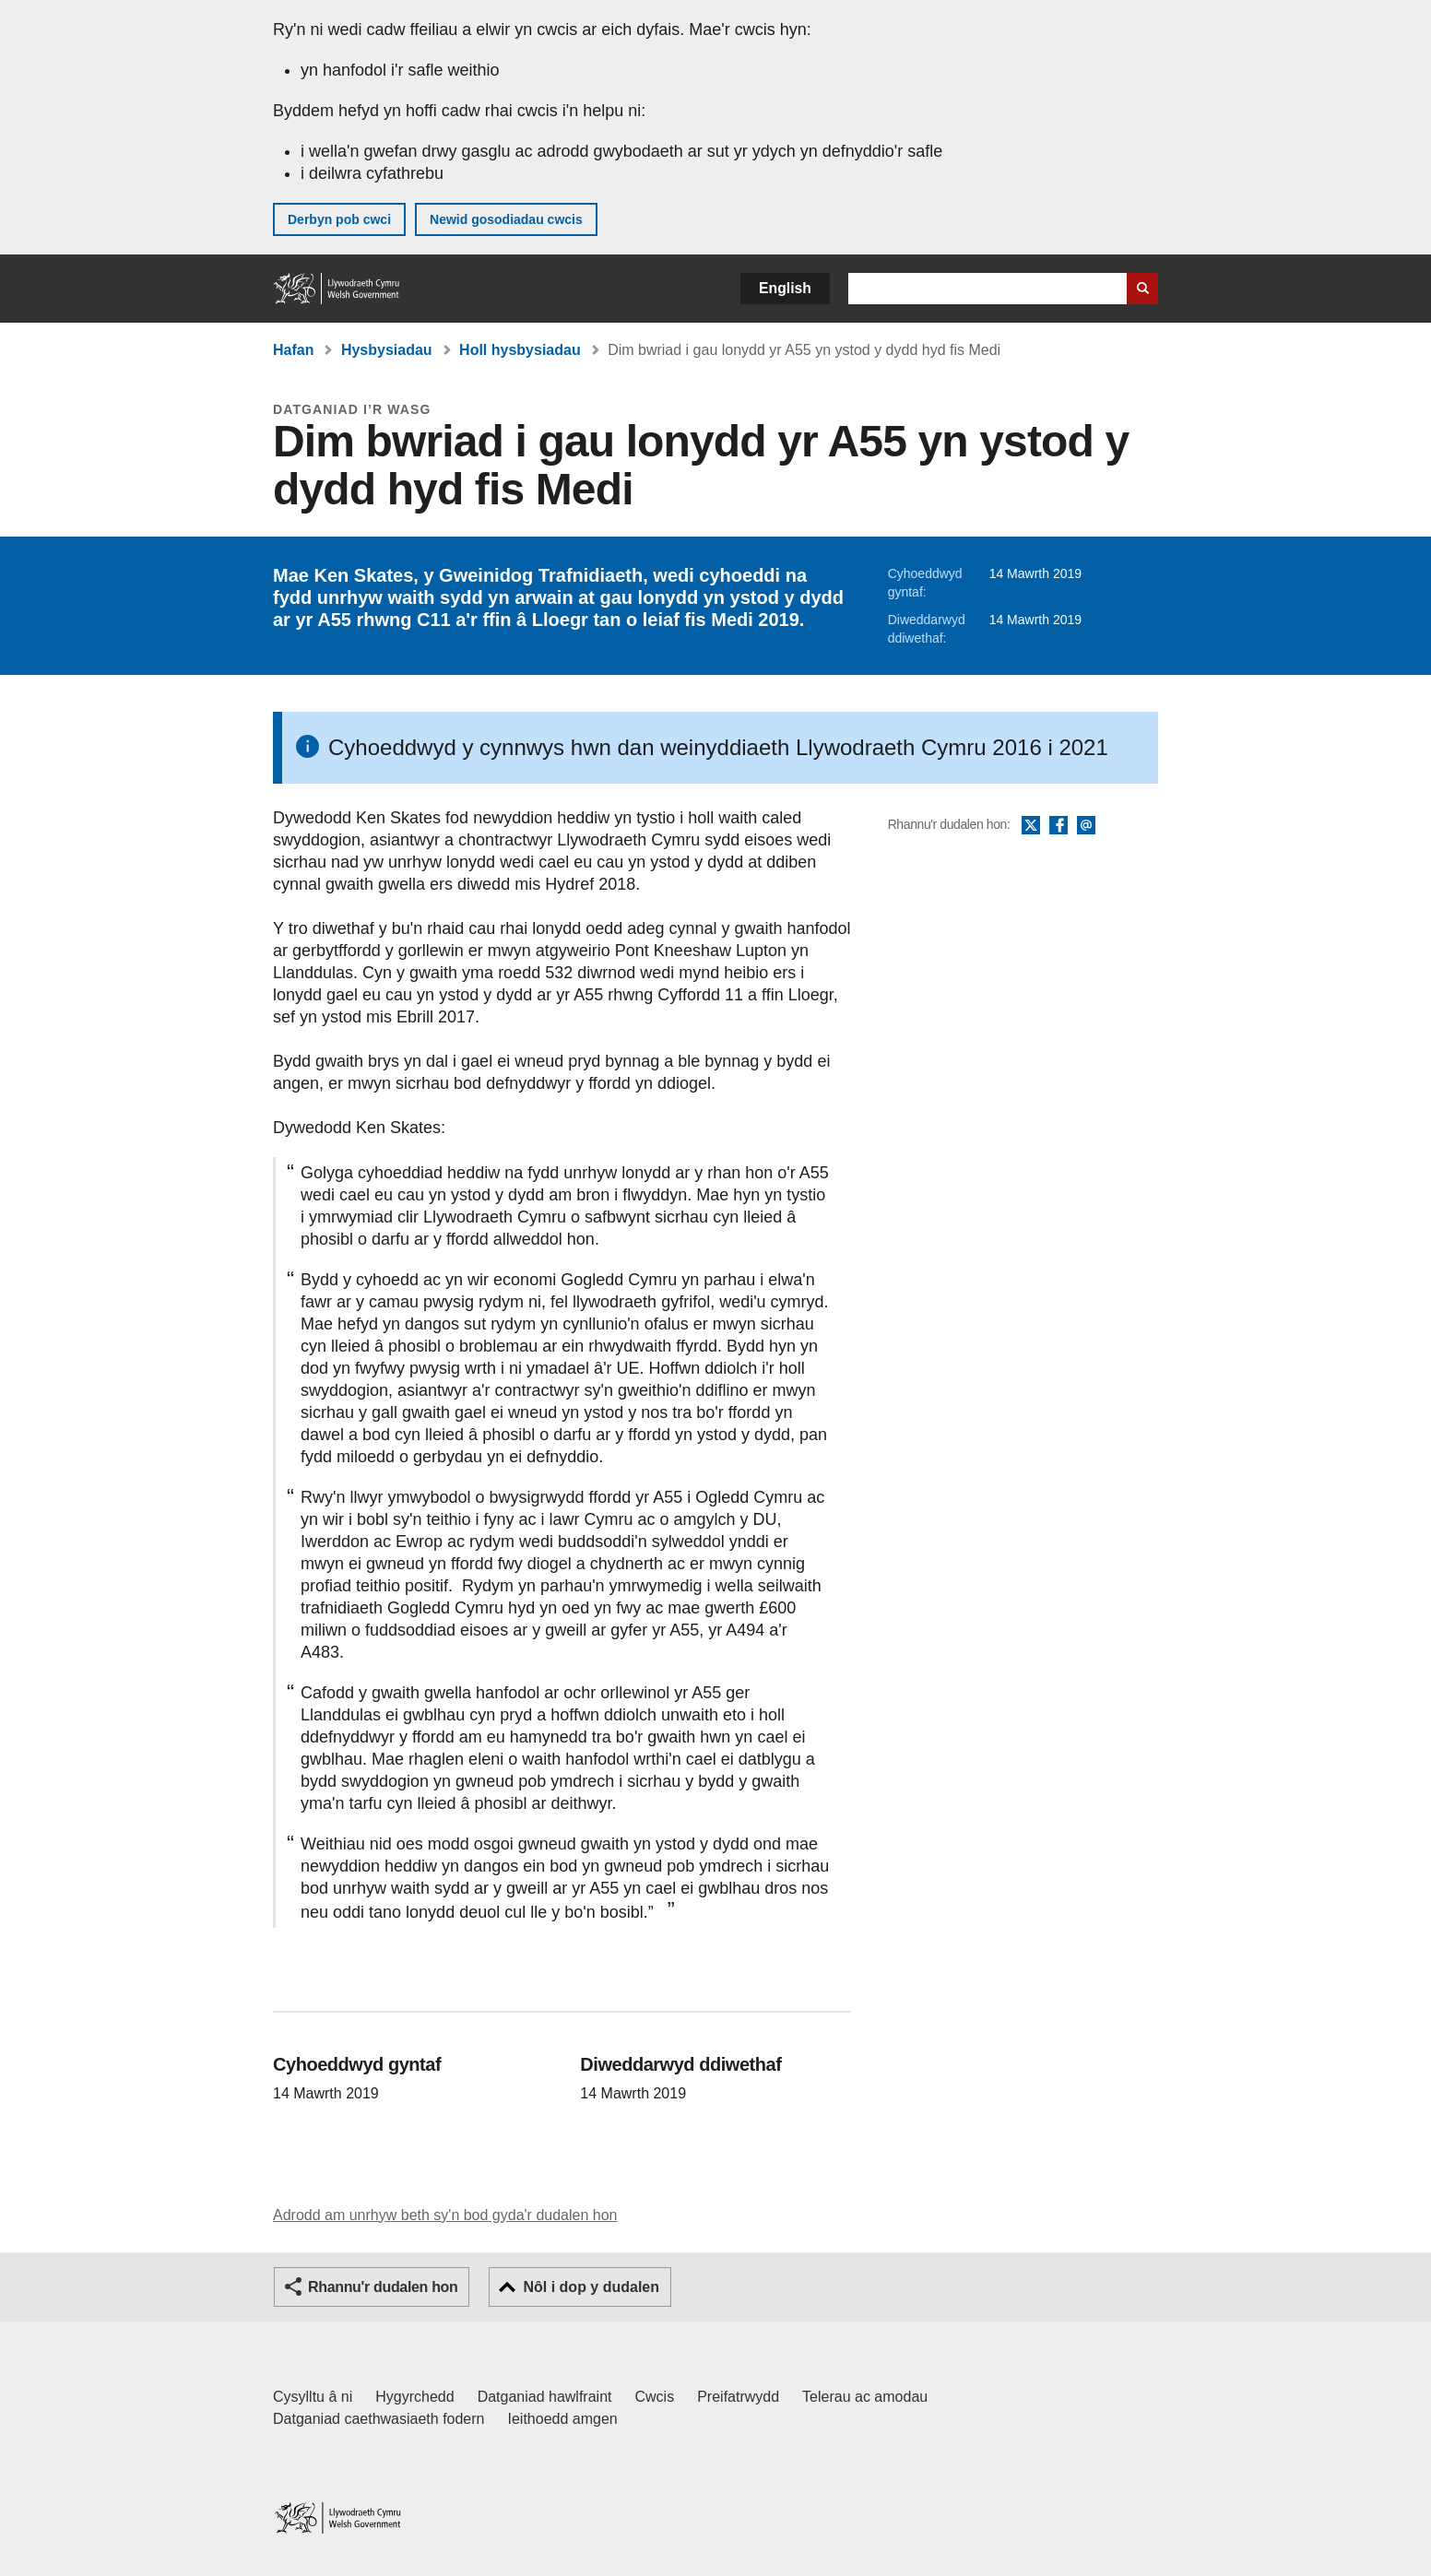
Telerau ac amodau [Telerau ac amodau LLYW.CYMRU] (865, 2397)
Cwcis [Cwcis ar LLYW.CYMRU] (655, 2397)
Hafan (293, 350)
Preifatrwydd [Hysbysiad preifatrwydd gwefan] (738, 2397)
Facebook (1058, 826)
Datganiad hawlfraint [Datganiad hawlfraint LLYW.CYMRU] (545, 2397)
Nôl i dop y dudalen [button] (591, 2287)
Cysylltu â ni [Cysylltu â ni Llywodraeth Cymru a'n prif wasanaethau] (312, 2397)
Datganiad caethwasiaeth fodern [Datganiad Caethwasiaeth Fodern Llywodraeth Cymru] (379, 2419)
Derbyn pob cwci (339, 219)
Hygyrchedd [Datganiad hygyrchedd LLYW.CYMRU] (414, 2397)
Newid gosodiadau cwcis (506, 219)
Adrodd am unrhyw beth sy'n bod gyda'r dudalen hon (445, 2215)
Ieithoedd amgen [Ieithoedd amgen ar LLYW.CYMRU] (563, 2419)
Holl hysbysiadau (520, 350)
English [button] (785, 288)
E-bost (1086, 826)
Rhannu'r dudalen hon (382, 2287)
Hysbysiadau (386, 350)
